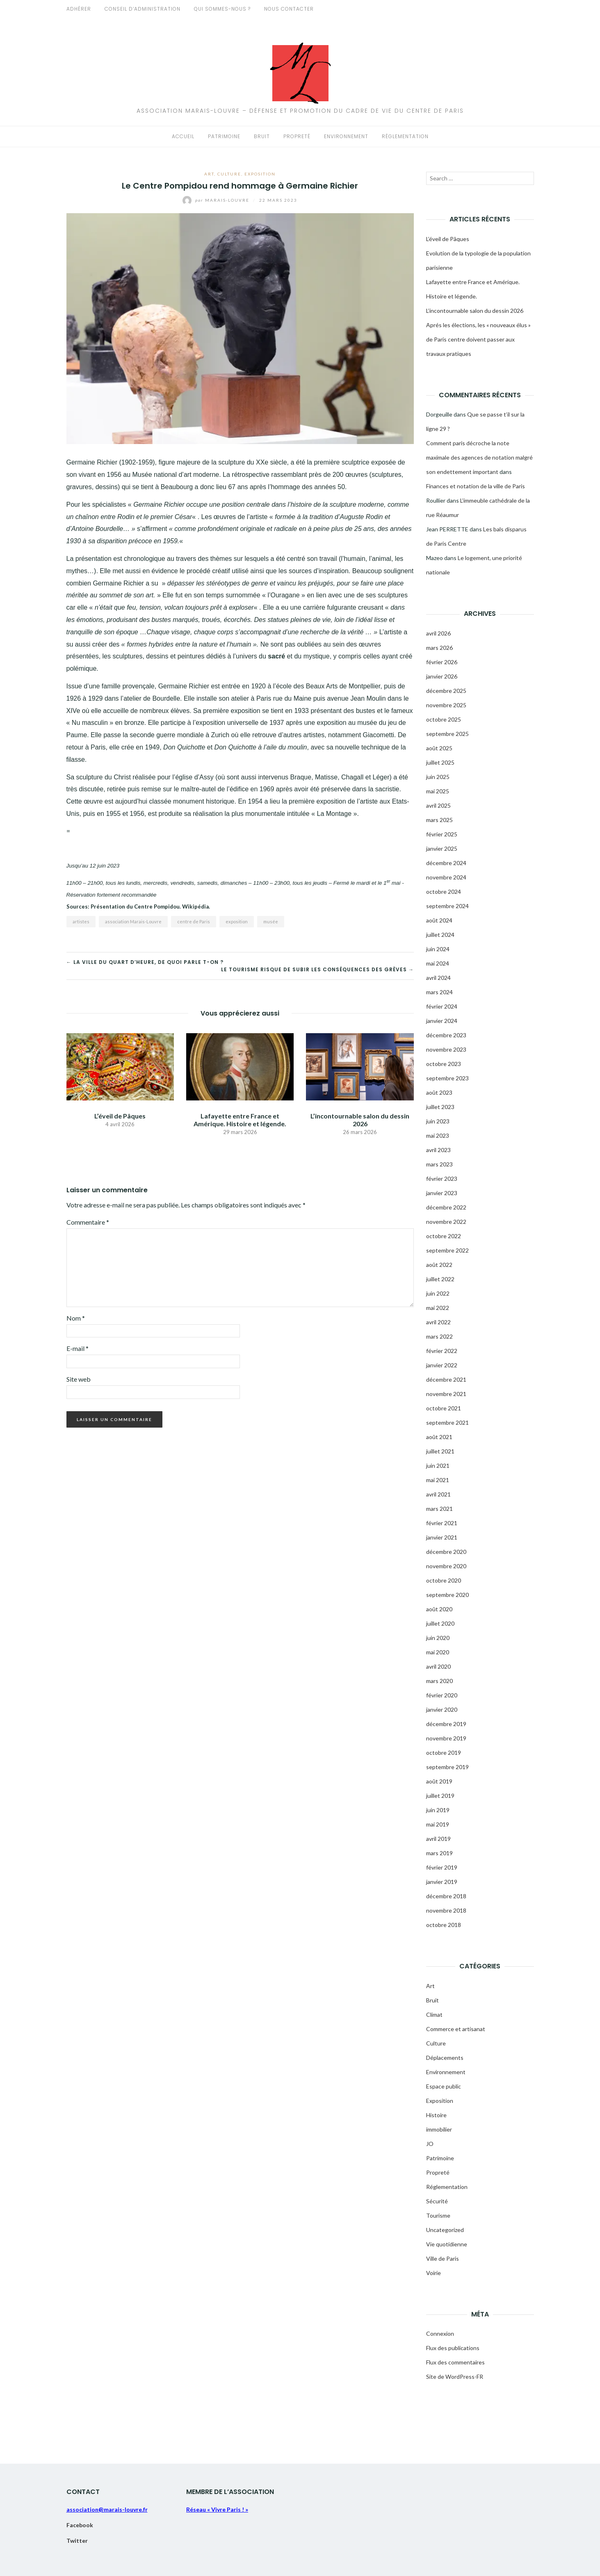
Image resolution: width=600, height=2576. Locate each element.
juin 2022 (437, 1293)
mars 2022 (439, 1336)
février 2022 (441, 1350)
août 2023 (439, 1092)
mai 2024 (437, 963)
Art (209, 173)
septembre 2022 (447, 1250)
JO (429, 2143)
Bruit (262, 136)
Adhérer (78, 8)
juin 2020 (437, 1637)
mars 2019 (439, 1852)
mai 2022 (437, 1307)
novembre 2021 (446, 1393)
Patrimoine (224, 136)
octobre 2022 (443, 1235)
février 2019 (441, 1867)
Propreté (296, 136)
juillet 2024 (440, 934)
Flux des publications (452, 2347)
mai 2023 (437, 1135)
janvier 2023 (441, 1192)
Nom (75, 1318)
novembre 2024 (446, 877)
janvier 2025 (441, 848)
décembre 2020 (446, 1551)
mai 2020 (437, 1652)
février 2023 (441, 1178)
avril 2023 (438, 1149)
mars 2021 (439, 1508)
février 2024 (441, 1006)
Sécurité (437, 2201)
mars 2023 (439, 1164)
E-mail (77, 1348)
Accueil (183, 136)
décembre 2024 (446, 862)
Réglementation (405, 136)
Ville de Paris (442, 2258)
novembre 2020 (446, 1565)
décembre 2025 (446, 690)
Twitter (77, 2540)
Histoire (436, 2114)
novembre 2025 (446, 705)
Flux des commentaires (455, 2362)
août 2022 (439, 1264)
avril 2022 (438, 1322)
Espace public (443, 2086)
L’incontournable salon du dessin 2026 (359, 1119)
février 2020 (441, 1695)
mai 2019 (437, 1824)
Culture (229, 173)
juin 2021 (437, 1465)
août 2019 (439, 1781)
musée (270, 921)
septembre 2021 (447, 1422)
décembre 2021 (446, 1379)
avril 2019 (438, 1838)
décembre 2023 (446, 1035)
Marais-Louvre (217, 200)
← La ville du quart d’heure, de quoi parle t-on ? (145, 962)
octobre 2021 (443, 1408)
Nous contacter (289, 8)
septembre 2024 (447, 905)
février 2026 (441, 661)
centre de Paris (193, 921)
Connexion (440, 2333)
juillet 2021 (440, 1451)
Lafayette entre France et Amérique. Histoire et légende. (240, 1119)
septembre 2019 (447, 1766)
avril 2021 (438, 1494)
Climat (434, 2014)
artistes (81, 921)
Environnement (346, 136)
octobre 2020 (443, 1580)
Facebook (79, 2524)
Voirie (433, 2272)
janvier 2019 (441, 1881)
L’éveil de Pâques (120, 1116)
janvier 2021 (441, 1537)
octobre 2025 (443, 719)
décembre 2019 (446, 1723)
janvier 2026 (441, 676)
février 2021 (441, 1522)
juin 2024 (437, 948)
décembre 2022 (446, 1207)
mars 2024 (439, 991)
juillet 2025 (440, 762)
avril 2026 (438, 633)
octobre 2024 (443, 891)
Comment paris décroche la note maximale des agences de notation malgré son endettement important (479, 457)
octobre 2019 (443, 1752)
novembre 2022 (446, 1221)
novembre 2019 (446, 1738)
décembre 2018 (446, 1896)
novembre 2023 (446, 1049)
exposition (237, 921)
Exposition (260, 173)
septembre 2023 (447, 1078)
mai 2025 (437, 791)
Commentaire (87, 1222)
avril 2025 (438, 805)
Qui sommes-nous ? (222, 8)
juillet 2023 (440, 1106)
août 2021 (439, 1436)
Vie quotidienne (446, 2244)
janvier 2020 (441, 1709)
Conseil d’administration (142, 8)
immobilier (439, 2129)
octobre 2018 (443, 1924)
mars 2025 (439, 819)
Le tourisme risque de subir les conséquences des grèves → (317, 969)
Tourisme (438, 2215)
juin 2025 (437, 776)
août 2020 (439, 1609)
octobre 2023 (443, 1063)
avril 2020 (438, 1666)
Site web (78, 1379)
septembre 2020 (447, 1594)
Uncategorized (445, 2229)
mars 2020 (439, 1680)
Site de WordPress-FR (454, 2376)
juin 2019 (437, 1809)
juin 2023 (437, 1121)
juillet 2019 (440, 1795)
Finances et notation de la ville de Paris (475, 486)
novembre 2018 (446, 1910)
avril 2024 (438, 977)
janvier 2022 (441, 1365)
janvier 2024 (441, 1020)
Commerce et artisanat (455, 2028)
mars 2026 (439, 647)
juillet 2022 (440, 1278)
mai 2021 (437, 1479)
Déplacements (444, 2057)
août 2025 (439, 748)
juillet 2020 (440, 1623)
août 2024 (439, 920)
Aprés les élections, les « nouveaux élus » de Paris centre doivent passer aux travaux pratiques (478, 339)
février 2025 (441, 834)
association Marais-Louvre (133, 921)
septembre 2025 (447, 733)
